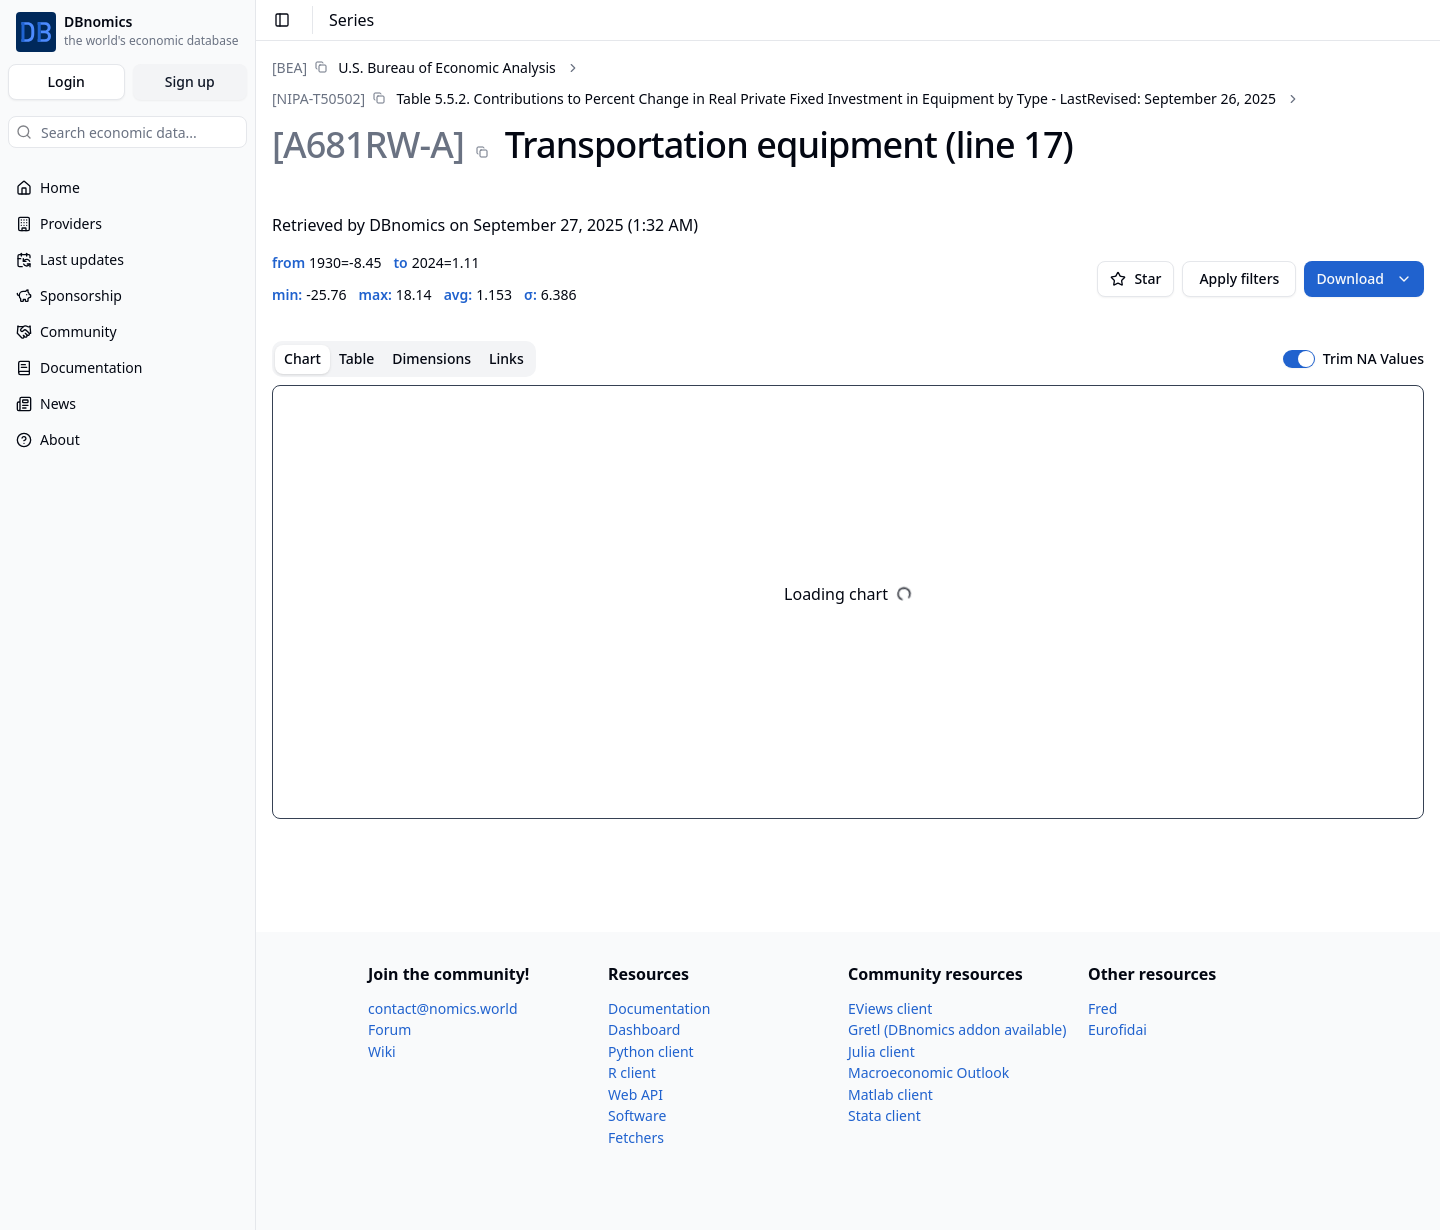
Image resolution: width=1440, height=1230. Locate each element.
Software (637, 1115)
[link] (414, 67)
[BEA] (289, 67)
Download (1364, 278)
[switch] (1299, 359)
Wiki (382, 1051)
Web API (635, 1094)
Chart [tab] (302, 358)
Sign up (190, 81)
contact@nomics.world (443, 1008)
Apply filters (1239, 278)
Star (1135, 278)
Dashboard (644, 1029)
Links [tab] (506, 358)
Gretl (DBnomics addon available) (957, 1029)
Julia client (881, 1051)
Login (66, 81)
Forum (389, 1029)
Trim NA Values (1373, 359)
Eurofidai (1117, 1029)
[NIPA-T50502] (318, 98)
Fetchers (636, 1137)
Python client (651, 1051)
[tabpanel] (848, 602)
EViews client (890, 1008)
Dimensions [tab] (431, 358)
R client (632, 1072)
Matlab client (890, 1094)
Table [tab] (356, 358)
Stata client (884, 1115)
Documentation (659, 1008)
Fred (1102, 1008)
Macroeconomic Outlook (928, 1072)
